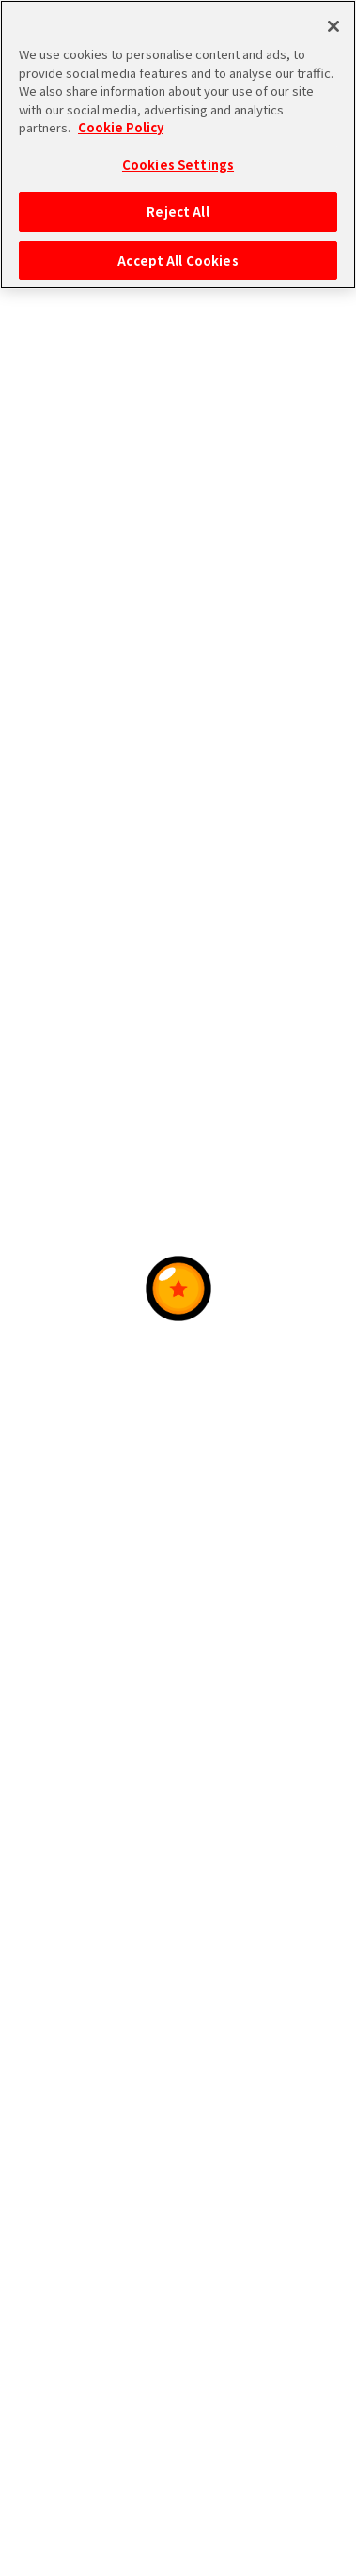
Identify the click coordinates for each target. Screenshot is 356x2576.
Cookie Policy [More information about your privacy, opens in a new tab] (120, 126)
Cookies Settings (178, 164)
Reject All (178, 211)
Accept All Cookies (177, 259)
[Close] (333, 25)
